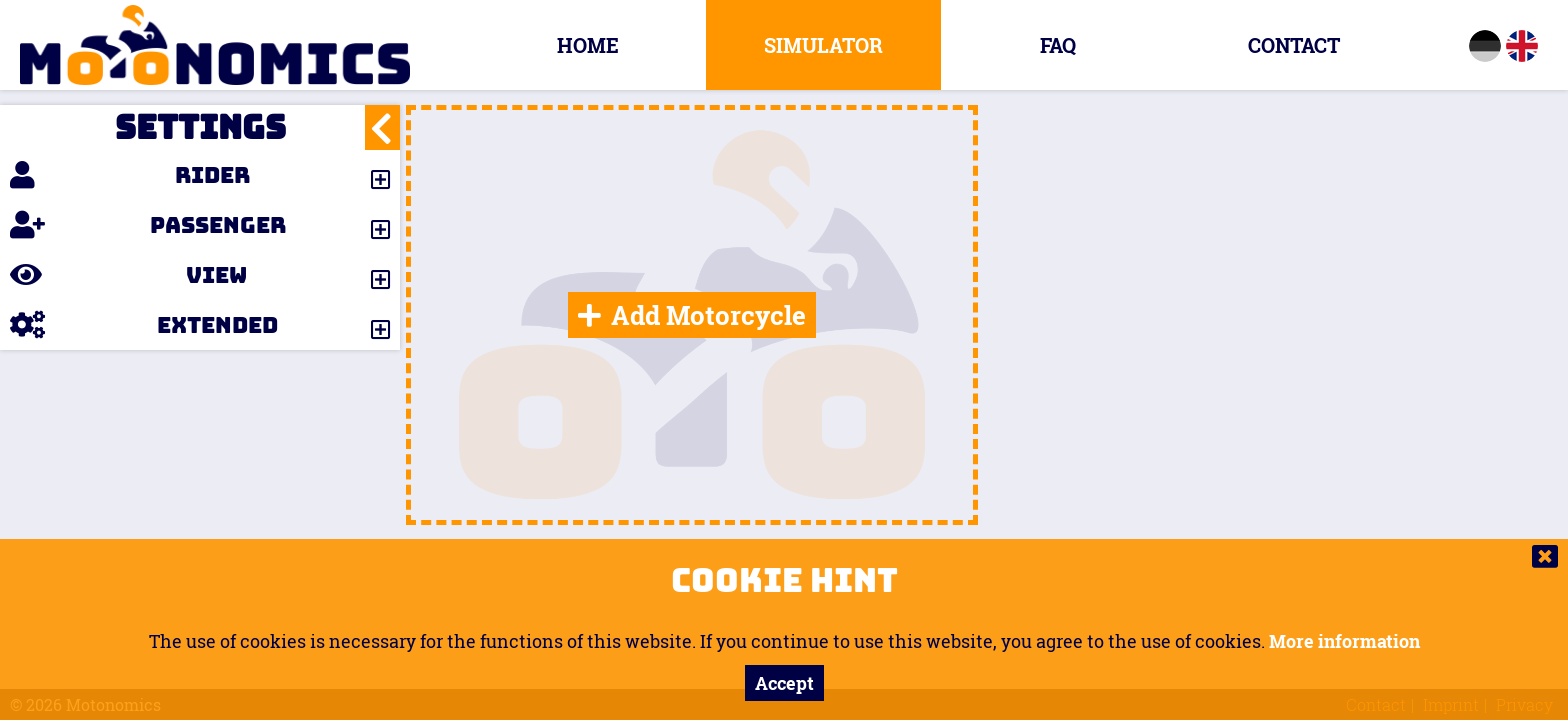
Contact (1294, 45)
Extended (144, 325)
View (128, 275)
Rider (130, 175)
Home (588, 45)
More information (1344, 641)
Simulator (823, 45)
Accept (784, 683)
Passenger (148, 225)
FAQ (1058, 45)
